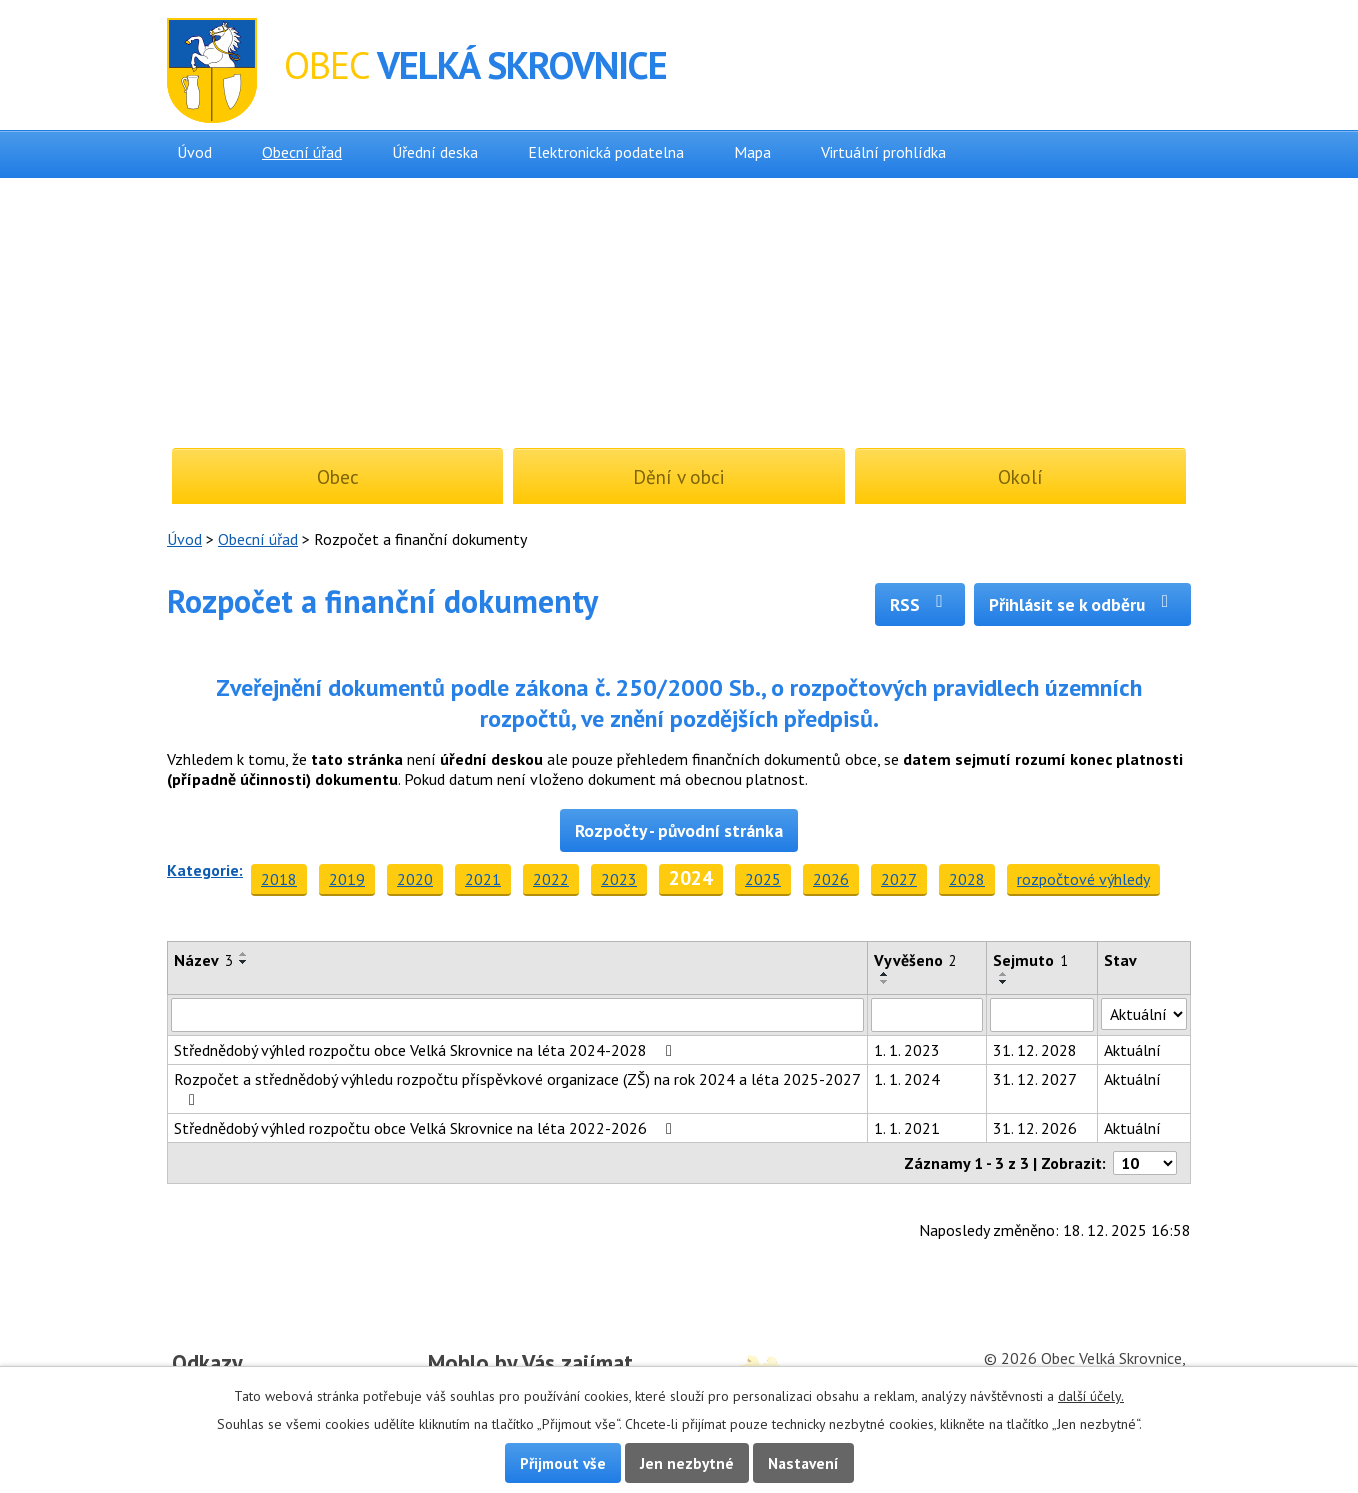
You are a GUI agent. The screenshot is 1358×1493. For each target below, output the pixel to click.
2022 (551, 879)
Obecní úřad (302, 152)
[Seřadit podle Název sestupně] (244, 962)
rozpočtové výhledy (1083, 879)
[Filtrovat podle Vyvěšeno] (927, 1015)
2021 (483, 879)
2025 (763, 879)
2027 (899, 879)
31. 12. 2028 (1035, 1050)
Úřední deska (435, 152)
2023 (619, 879)
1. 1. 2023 (907, 1050)
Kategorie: (205, 870)
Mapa (752, 152)
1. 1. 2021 (907, 1128)
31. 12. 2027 (1035, 1079)
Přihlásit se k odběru (1082, 604)
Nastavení (803, 1463)
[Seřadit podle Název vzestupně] (244, 954)
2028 (967, 879)
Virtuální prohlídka (883, 152)
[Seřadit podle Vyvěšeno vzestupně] (885, 974)
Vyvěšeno (915, 960)
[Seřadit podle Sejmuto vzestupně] (1004, 974)
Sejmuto (1030, 960)
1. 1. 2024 (907, 1079)
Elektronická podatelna (606, 152)
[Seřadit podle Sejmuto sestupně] (1004, 982)
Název (203, 960)
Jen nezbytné (687, 1463)
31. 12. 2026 (1035, 1128)
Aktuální (1132, 1050)
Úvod (194, 152)
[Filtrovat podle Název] (517, 1015)
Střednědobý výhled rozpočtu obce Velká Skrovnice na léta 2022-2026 (426, 1128)
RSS (920, 604)
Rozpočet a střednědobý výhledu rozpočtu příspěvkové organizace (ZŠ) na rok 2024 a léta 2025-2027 (517, 1088)
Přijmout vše (563, 1463)
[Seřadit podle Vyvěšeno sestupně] (885, 982)
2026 (831, 879)
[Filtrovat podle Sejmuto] (1042, 1015)
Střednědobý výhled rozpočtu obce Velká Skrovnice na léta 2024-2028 (426, 1050)
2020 (415, 879)
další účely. (1091, 1396)
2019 (347, 879)
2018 (279, 879)
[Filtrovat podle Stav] (1144, 1014)
